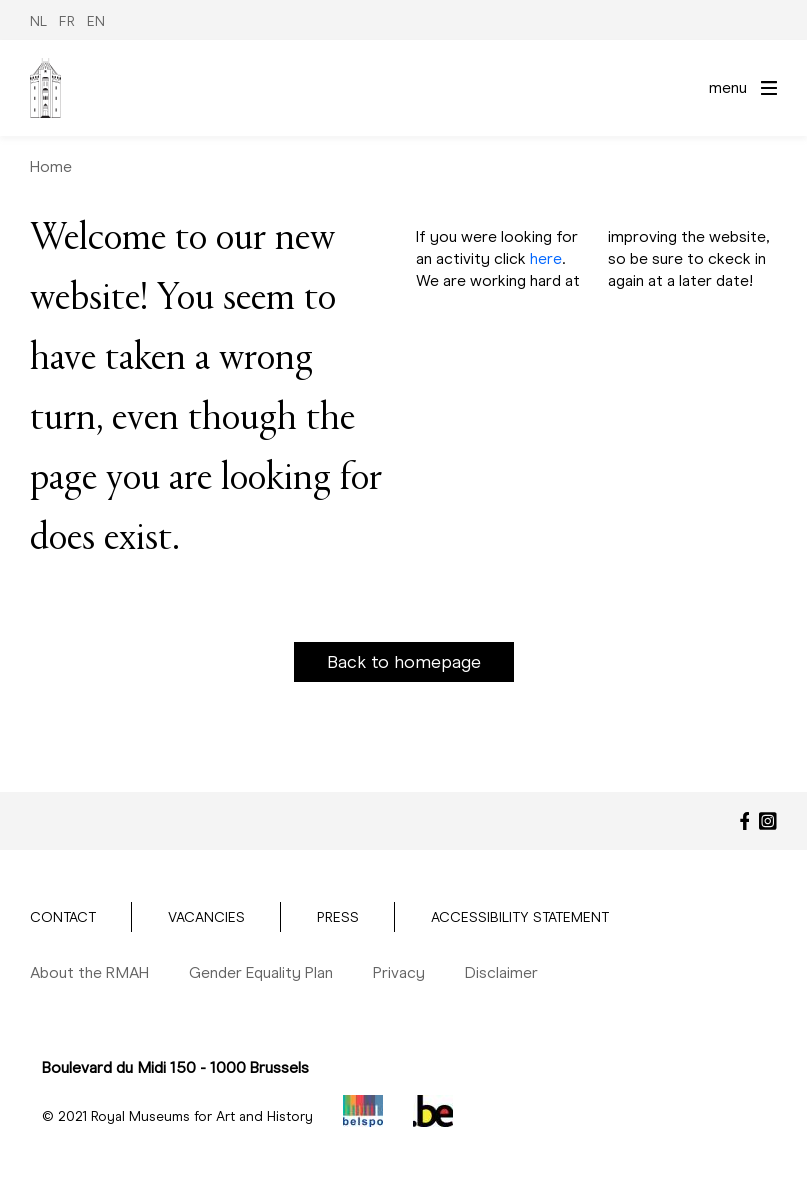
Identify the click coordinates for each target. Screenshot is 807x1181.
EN (96, 21)
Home (51, 166)
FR (67, 21)
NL (38, 21)
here (546, 258)
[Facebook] (745, 821)
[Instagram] (768, 821)
